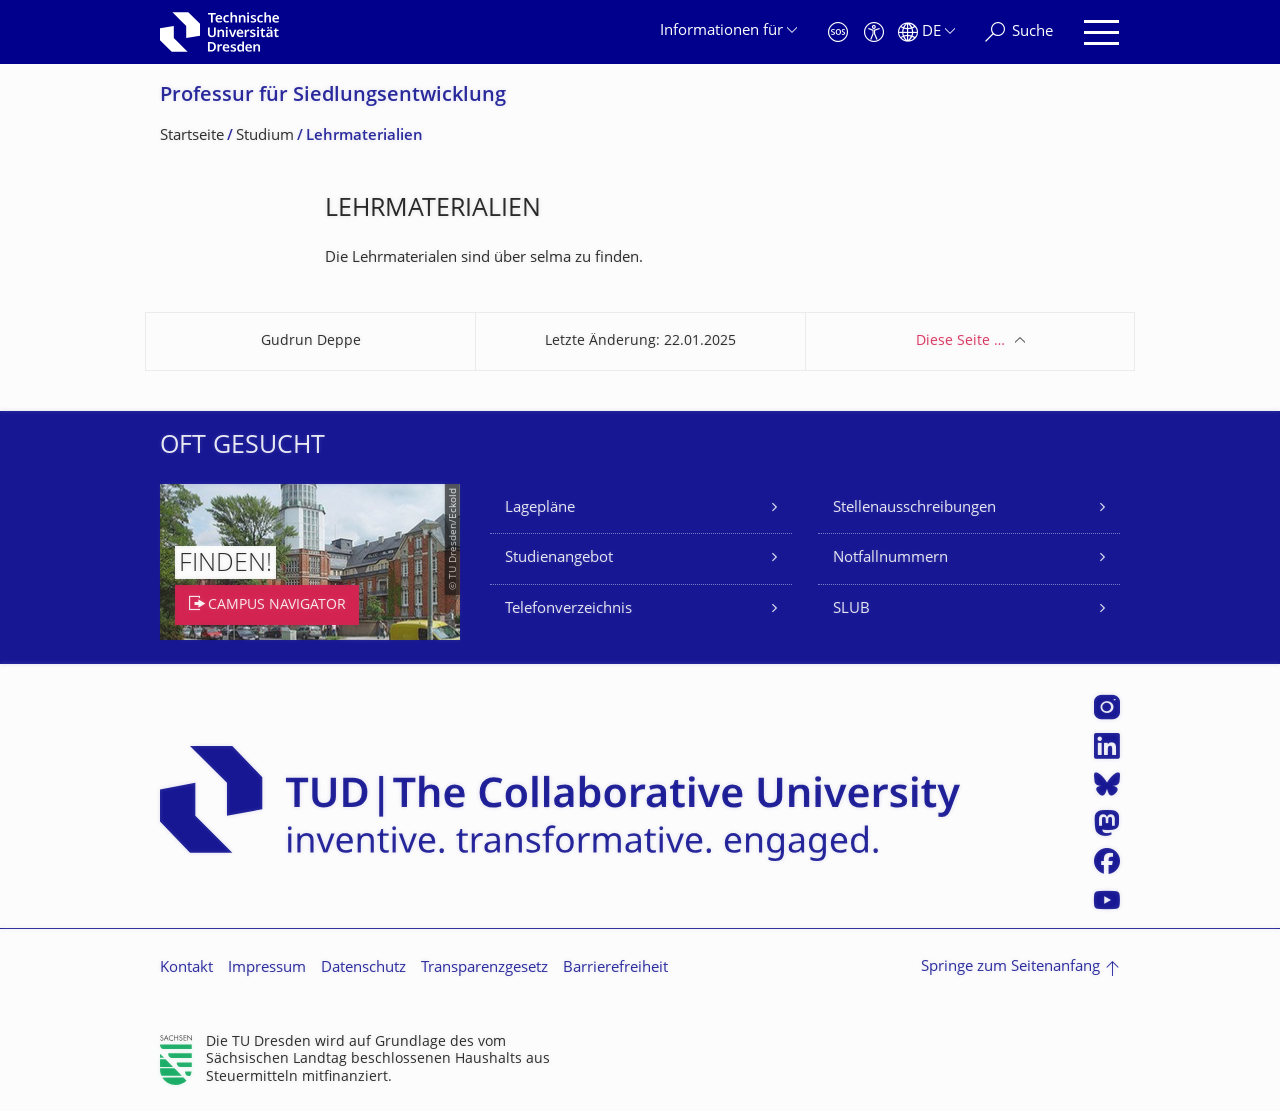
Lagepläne (540, 508)
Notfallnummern (890, 558)
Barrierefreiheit (615, 968)
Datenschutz (363, 968)
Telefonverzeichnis (568, 609)
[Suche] (1019, 32)
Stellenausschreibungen (914, 508)
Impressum (267, 968)
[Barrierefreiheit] (874, 32)
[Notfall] (838, 32)
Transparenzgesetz (484, 968)
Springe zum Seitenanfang (1010, 967)
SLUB (851, 609)
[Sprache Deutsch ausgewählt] (926, 32)
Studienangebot (559, 558)
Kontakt (186, 968)
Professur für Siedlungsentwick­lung (333, 96)
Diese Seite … (960, 341)
